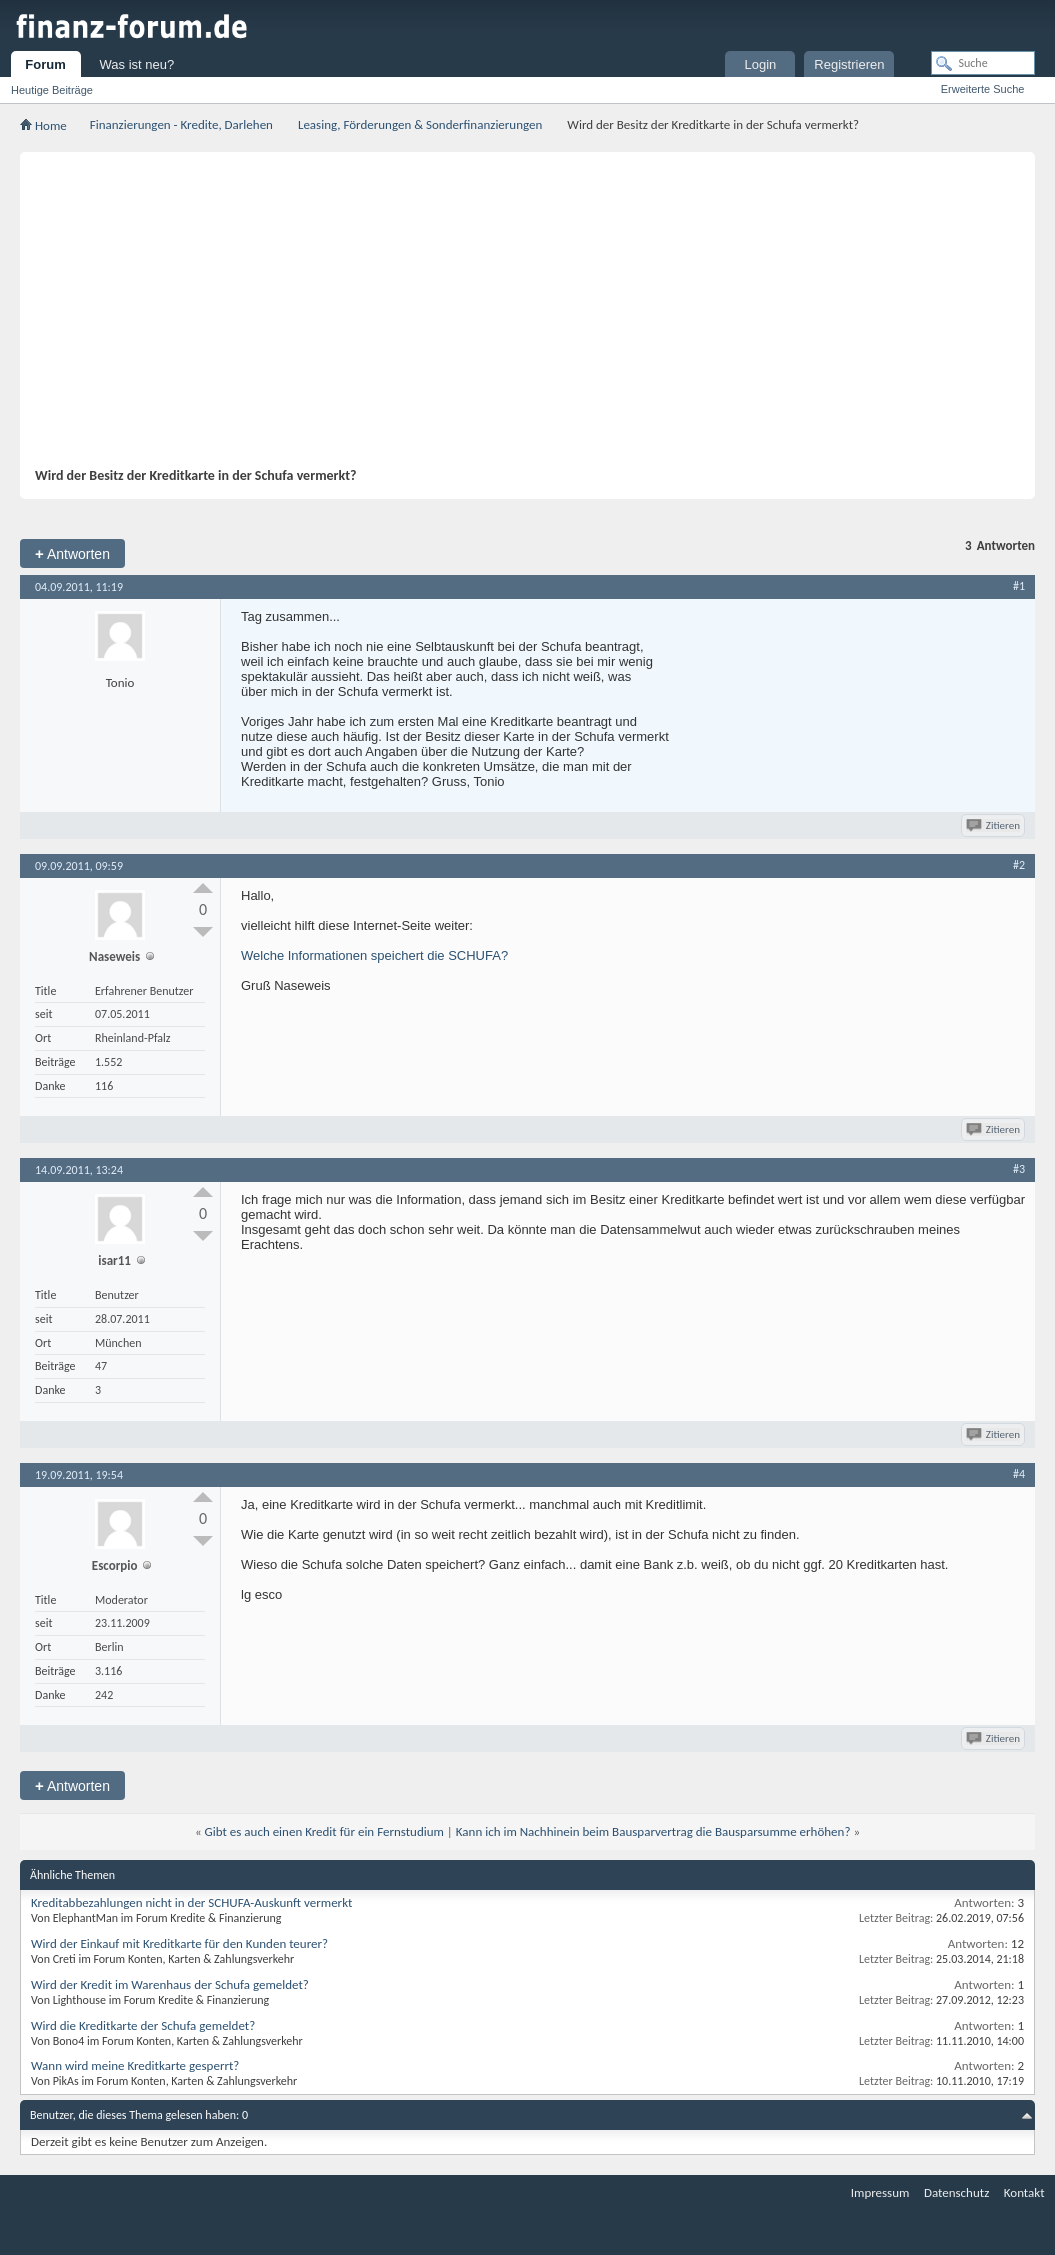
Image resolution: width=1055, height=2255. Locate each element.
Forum (45, 64)
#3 (1019, 1169)
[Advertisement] (517, 317)
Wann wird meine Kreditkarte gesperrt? (135, 2065)
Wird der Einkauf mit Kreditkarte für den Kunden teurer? (179, 1943)
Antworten (72, 553)
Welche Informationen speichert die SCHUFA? (374, 955)
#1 (1019, 586)
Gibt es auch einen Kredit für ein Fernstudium (324, 1831)
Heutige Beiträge (52, 90)
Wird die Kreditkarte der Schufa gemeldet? (143, 2025)
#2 (1019, 865)
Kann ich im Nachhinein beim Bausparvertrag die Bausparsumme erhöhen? (653, 1831)
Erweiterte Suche (983, 89)
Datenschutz (956, 2192)
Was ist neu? (137, 64)
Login (760, 64)
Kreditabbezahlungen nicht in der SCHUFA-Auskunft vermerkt (191, 1902)
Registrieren (849, 64)
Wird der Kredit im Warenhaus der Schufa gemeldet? (170, 1984)
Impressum (880, 2192)
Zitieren (994, 825)
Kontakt (1024, 2192)
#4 (1019, 1474)
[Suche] (983, 63)
